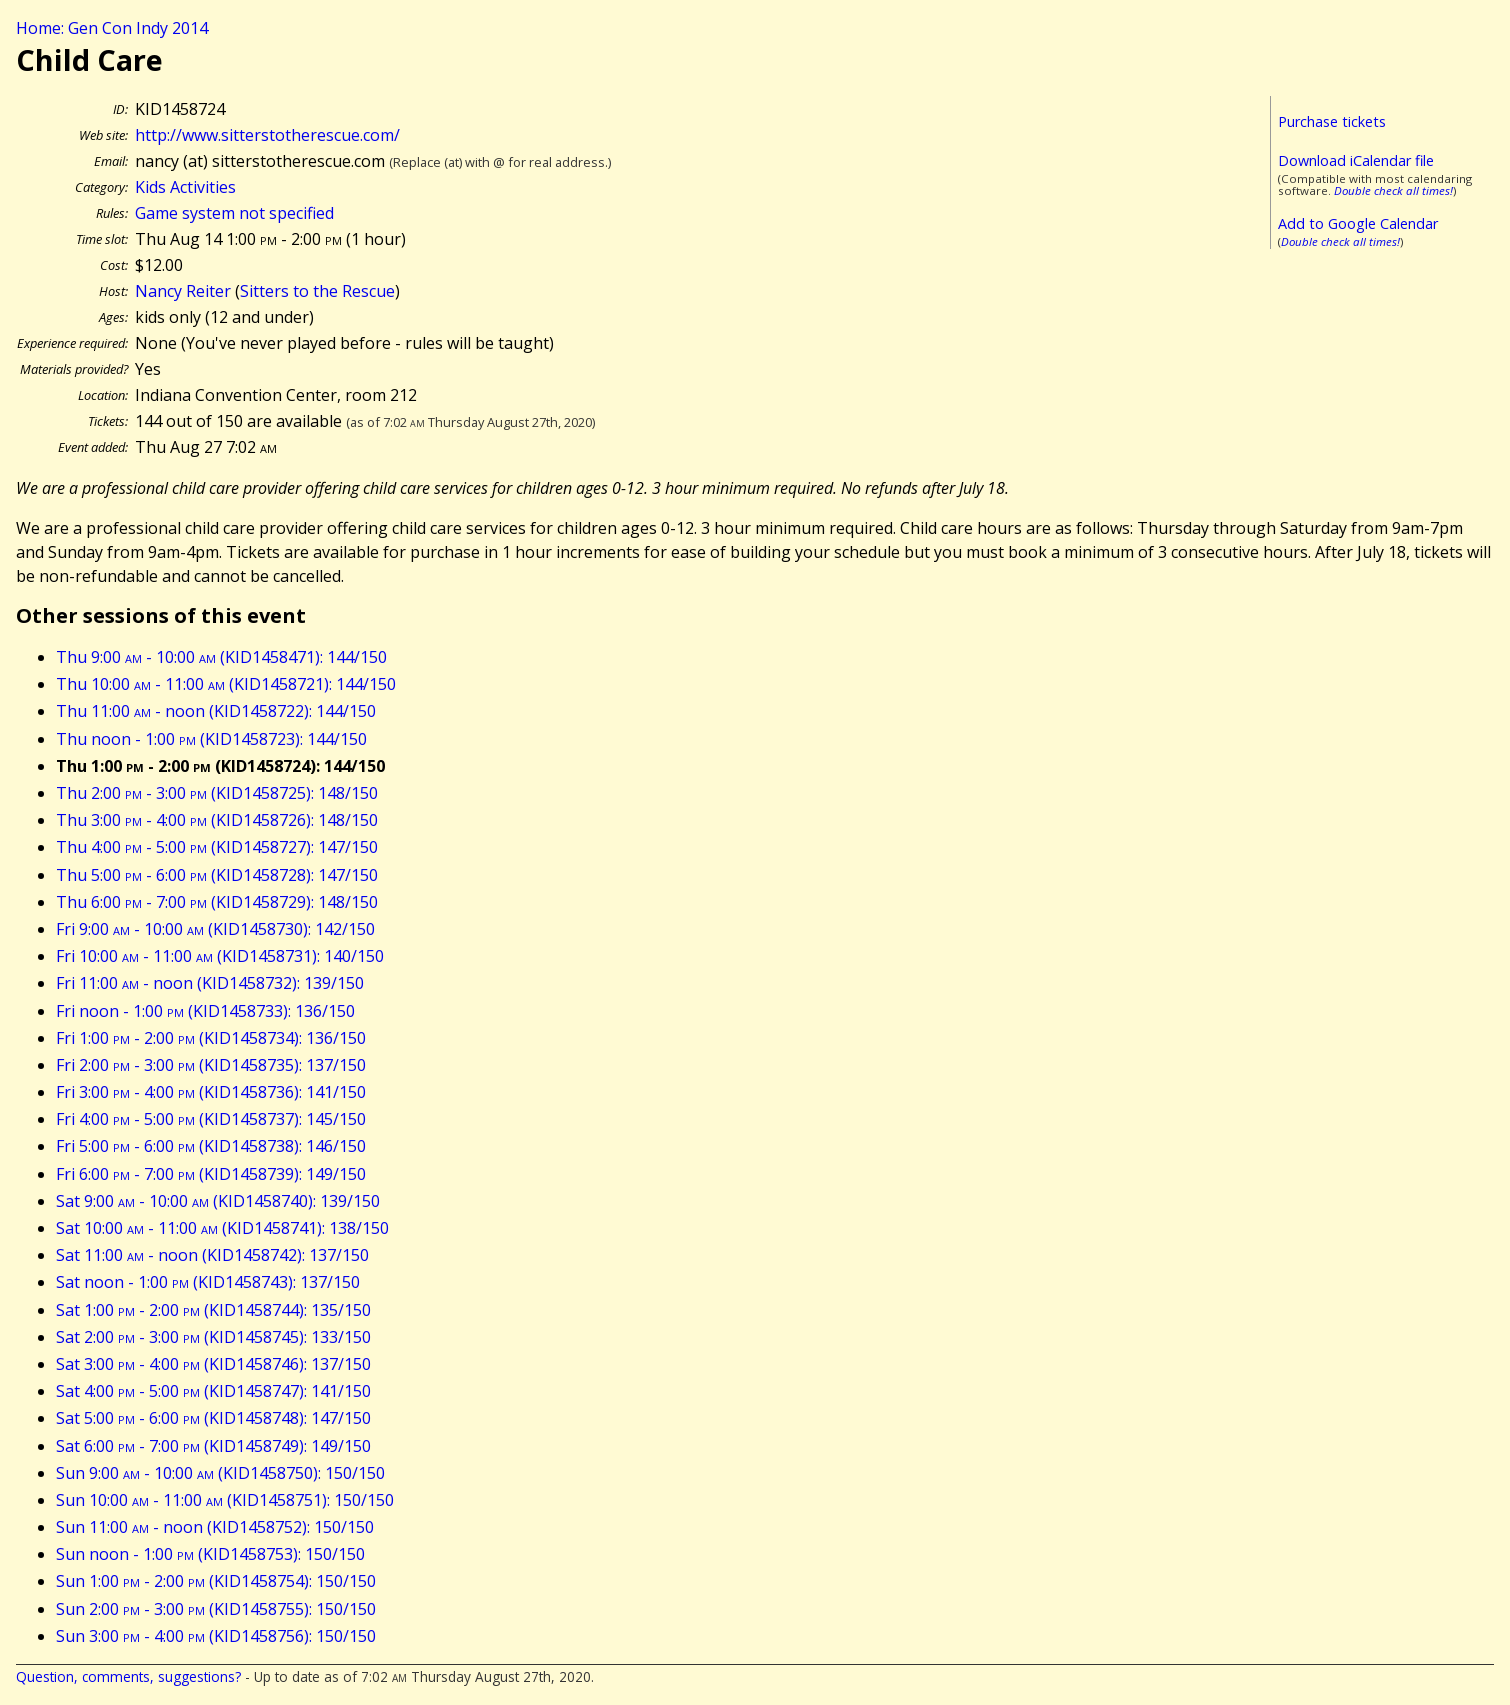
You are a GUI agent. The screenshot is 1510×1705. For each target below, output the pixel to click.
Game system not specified (234, 213)
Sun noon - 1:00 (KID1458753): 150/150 (210, 1554)
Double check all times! (1393, 190)
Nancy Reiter (183, 291)
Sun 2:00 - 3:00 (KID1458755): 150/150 (216, 1609)
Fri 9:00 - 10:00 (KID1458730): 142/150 (215, 929)
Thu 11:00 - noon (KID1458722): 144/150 (216, 711)
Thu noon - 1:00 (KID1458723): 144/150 (211, 739)
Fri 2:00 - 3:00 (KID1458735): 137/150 (211, 1065)
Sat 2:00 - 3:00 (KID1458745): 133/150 (213, 1337)
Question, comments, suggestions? (128, 1676)
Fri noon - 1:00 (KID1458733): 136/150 (205, 1011)
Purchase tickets (1332, 121)
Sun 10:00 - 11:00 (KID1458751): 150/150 (225, 1500)
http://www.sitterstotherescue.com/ (267, 135)
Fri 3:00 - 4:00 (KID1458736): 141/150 (211, 1092)
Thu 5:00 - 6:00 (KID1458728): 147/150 (217, 875)
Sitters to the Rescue (317, 291)
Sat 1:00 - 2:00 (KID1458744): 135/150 (213, 1310)
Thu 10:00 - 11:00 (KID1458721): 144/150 (226, 684)
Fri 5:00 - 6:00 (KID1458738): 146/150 (211, 1146)
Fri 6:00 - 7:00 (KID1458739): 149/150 (211, 1174)
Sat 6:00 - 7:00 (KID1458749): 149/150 (213, 1446)
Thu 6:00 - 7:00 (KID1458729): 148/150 (217, 902)
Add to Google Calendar (1358, 223)
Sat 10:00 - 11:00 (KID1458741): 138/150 (222, 1228)
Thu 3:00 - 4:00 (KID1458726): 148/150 (217, 820)
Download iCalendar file (1356, 160)
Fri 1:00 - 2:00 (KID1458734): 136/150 (211, 1038)
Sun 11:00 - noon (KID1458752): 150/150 (215, 1527)
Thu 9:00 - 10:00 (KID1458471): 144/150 (221, 657)
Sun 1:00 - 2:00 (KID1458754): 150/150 (216, 1581)
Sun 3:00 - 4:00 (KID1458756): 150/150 (216, 1636)
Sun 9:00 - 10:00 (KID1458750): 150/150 (220, 1473)
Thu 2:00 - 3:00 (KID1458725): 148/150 (217, 793)
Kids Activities (185, 187)
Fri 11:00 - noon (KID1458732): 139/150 (210, 983)
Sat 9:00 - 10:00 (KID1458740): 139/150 (218, 1201)
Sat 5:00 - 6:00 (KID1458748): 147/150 (213, 1418)
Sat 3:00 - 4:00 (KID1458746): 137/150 (213, 1364)
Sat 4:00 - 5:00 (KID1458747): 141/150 (213, 1391)
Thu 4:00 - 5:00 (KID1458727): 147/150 (217, 847)
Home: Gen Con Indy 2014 (112, 28)
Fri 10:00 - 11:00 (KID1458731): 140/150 (220, 956)
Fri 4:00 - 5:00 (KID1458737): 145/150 (211, 1119)
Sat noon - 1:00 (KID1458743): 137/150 (208, 1282)
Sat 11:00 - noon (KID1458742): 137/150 (212, 1255)
